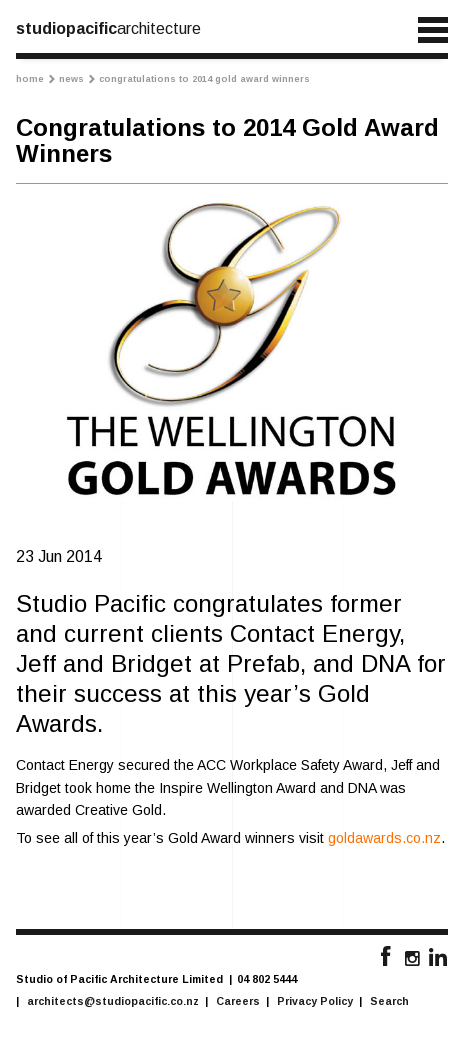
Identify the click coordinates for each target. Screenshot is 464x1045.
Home (35, 79)
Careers (238, 1001)
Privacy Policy (315, 1001)
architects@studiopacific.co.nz (113, 1001)
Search (389, 1001)
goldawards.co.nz (384, 838)
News (77, 79)
